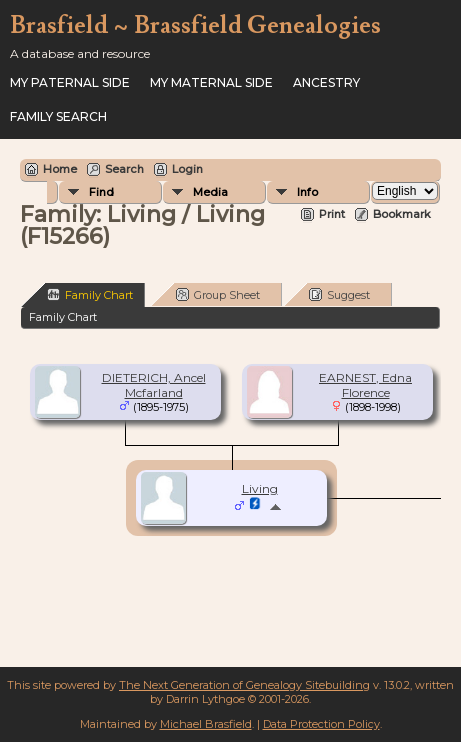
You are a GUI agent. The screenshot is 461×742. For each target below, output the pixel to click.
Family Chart (90, 294)
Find (101, 192)
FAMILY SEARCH (58, 116)
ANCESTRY (326, 82)
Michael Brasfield (206, 724)
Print (332, 214)
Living (260, 488)
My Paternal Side (70, 82)
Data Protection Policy (321, 724)
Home (60, 169)
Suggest (339, 294)
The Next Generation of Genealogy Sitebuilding (244, 685)
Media (210, 192)
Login (187, 169)
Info (307, 192)
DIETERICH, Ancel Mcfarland (154, 385)
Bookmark (402, 214)
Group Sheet (218, 294)
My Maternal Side (211, 82)
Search (124, 169)
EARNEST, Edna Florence (365, 385)
